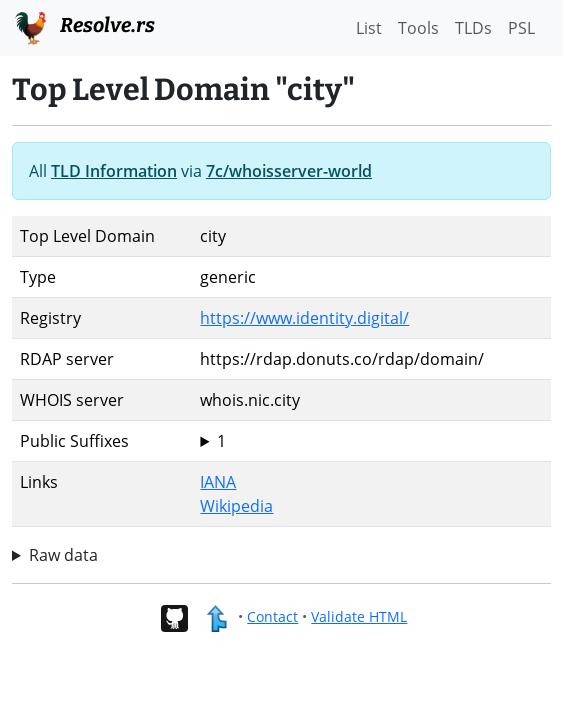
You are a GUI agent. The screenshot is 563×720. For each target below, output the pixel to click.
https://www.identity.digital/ (304, 318)
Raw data (63, 555)
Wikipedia (236, 506)
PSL (521, 28)
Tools (418, 28)
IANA (218, 482)
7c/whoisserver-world (289, 171)
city (371, 441)
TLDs (473, 28)
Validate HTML (359, 616)
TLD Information (114, 171)
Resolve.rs (83, 26)
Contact (272, 616)
